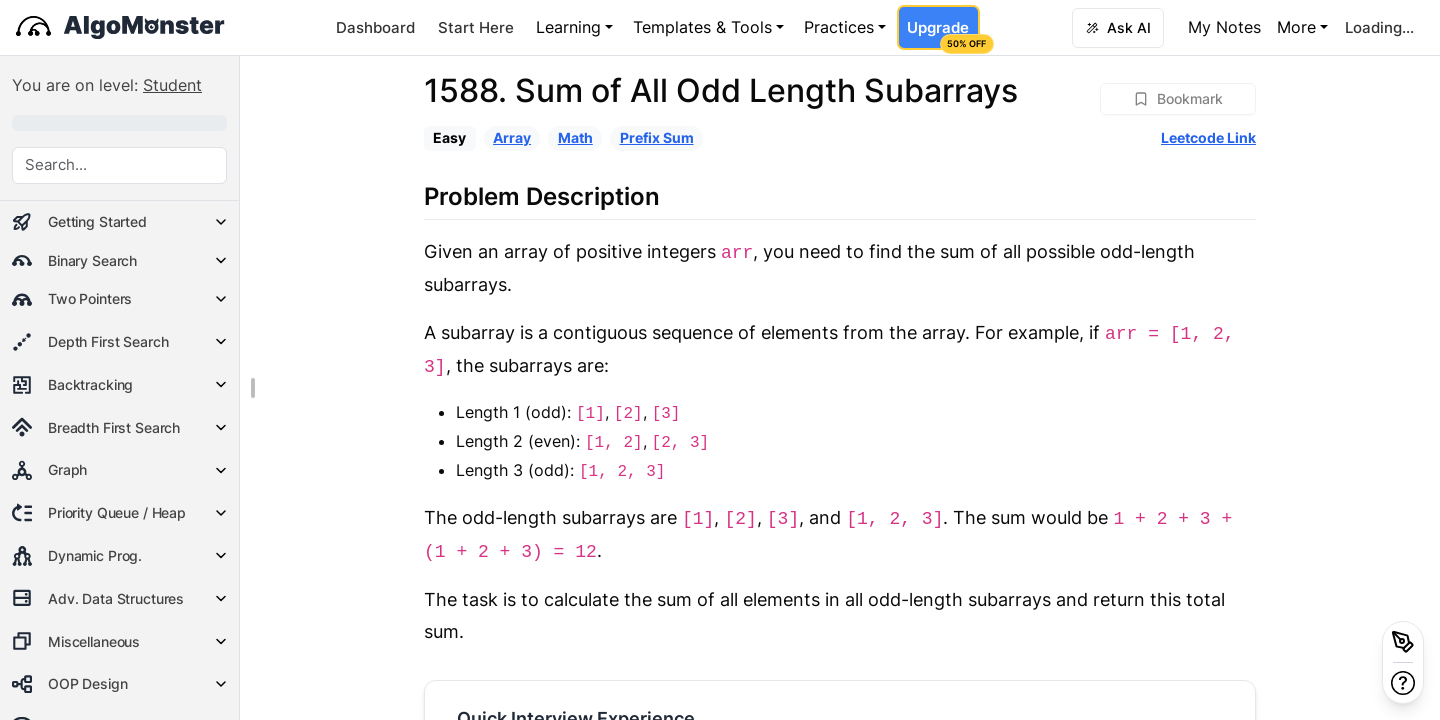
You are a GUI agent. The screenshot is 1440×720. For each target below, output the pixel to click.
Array (512, 137)
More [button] (1296, 27)
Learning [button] (568, 27)
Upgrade (943, 34)
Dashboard (375, 27)
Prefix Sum (657, 137)
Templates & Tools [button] (702, 27)
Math (575, 137)
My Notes (1224, 27)
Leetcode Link (1208, 137)
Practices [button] (839, 27)
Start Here (476, 27)
